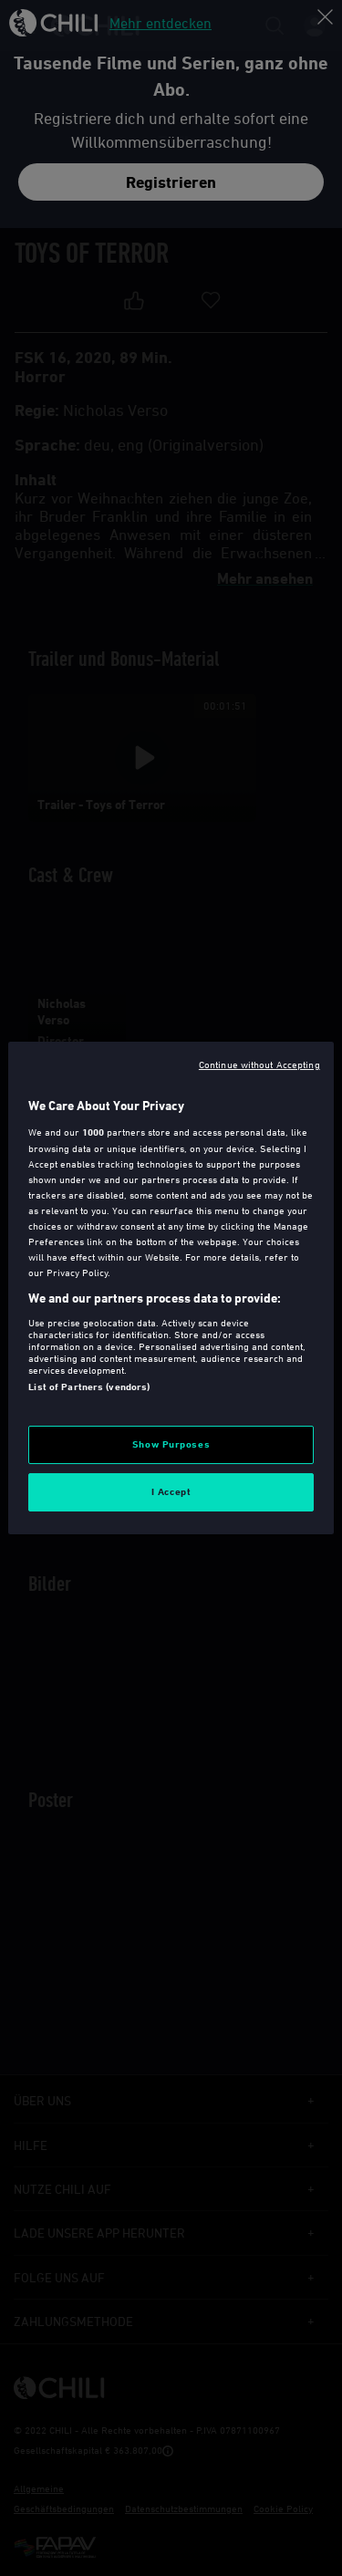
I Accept (171, 1491)
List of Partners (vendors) (89, 1386)
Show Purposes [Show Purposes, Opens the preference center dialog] (171, 1444)
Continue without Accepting (259, 1064)
